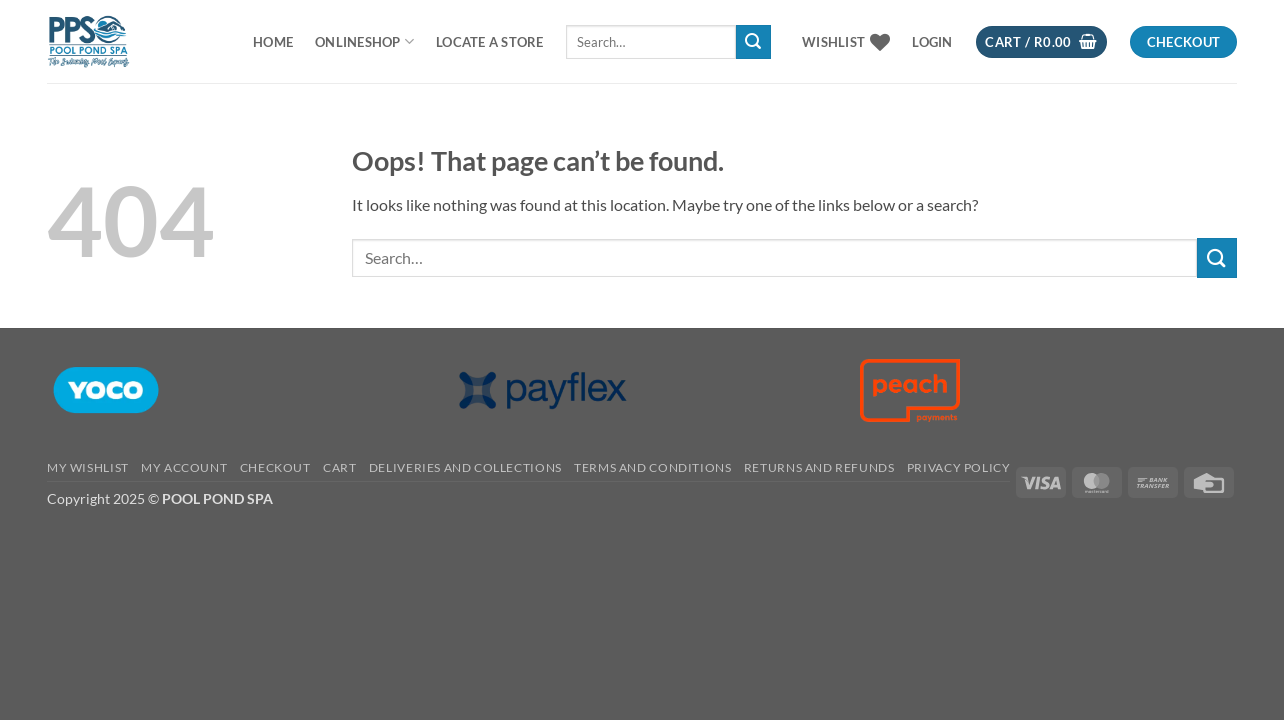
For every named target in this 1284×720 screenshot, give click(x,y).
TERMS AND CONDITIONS (652, 467)
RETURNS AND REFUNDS (819, 467)
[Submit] (753, 42)
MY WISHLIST (88, 467)
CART (339, 467)
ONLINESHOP (364, 41)
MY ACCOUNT (184, 467)
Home (273, 42)
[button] (932, 42)
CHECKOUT (275, 467)
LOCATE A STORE (490, 42)
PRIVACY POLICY (959, 467)
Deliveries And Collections (465, 467)
